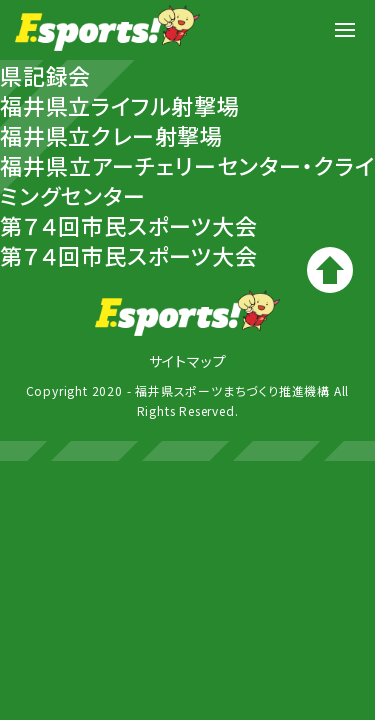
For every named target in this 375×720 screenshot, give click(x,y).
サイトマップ (188, 361)
